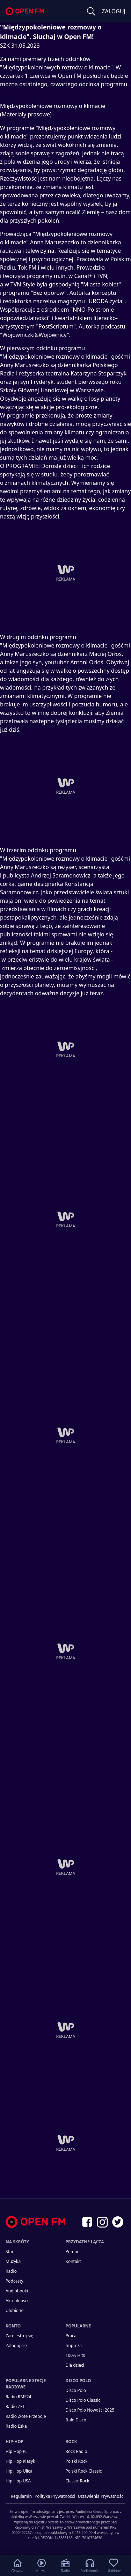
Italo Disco (76, 2420)
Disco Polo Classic (83, 2400)
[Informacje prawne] (65, 2522)
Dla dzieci (75, 2365)
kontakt (73, 2261)
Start (10, 2252)
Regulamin (21, 2496)
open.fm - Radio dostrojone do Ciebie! (25, 11)
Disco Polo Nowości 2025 (90, 2410)
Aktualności (17, 2301)
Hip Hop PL (17, 2451)
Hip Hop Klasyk (20, 2461)
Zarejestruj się (19, 2336)
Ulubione (14, 2310)
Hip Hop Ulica (19, 2471)
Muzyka (13, 2261)
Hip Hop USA (18, 2481)
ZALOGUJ (113, 11)
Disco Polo (76, 2390)
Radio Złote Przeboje (26, 2416)
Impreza (74, 2345)
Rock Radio (76, 2451)
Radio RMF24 (18, 2397)
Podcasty (14, 2281)
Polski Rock (77, 2461)
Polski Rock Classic (84, 2471)
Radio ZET (15, 2406)
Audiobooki (17, 2291)
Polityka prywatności (55, 2496)
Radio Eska (16, 2426)
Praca (71, 2336)
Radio (11, 2271)
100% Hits (75, 2355)
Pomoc (72, 2252)
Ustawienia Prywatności (101, 2496)
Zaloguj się (16, 2345)
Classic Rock (77, 2481)
